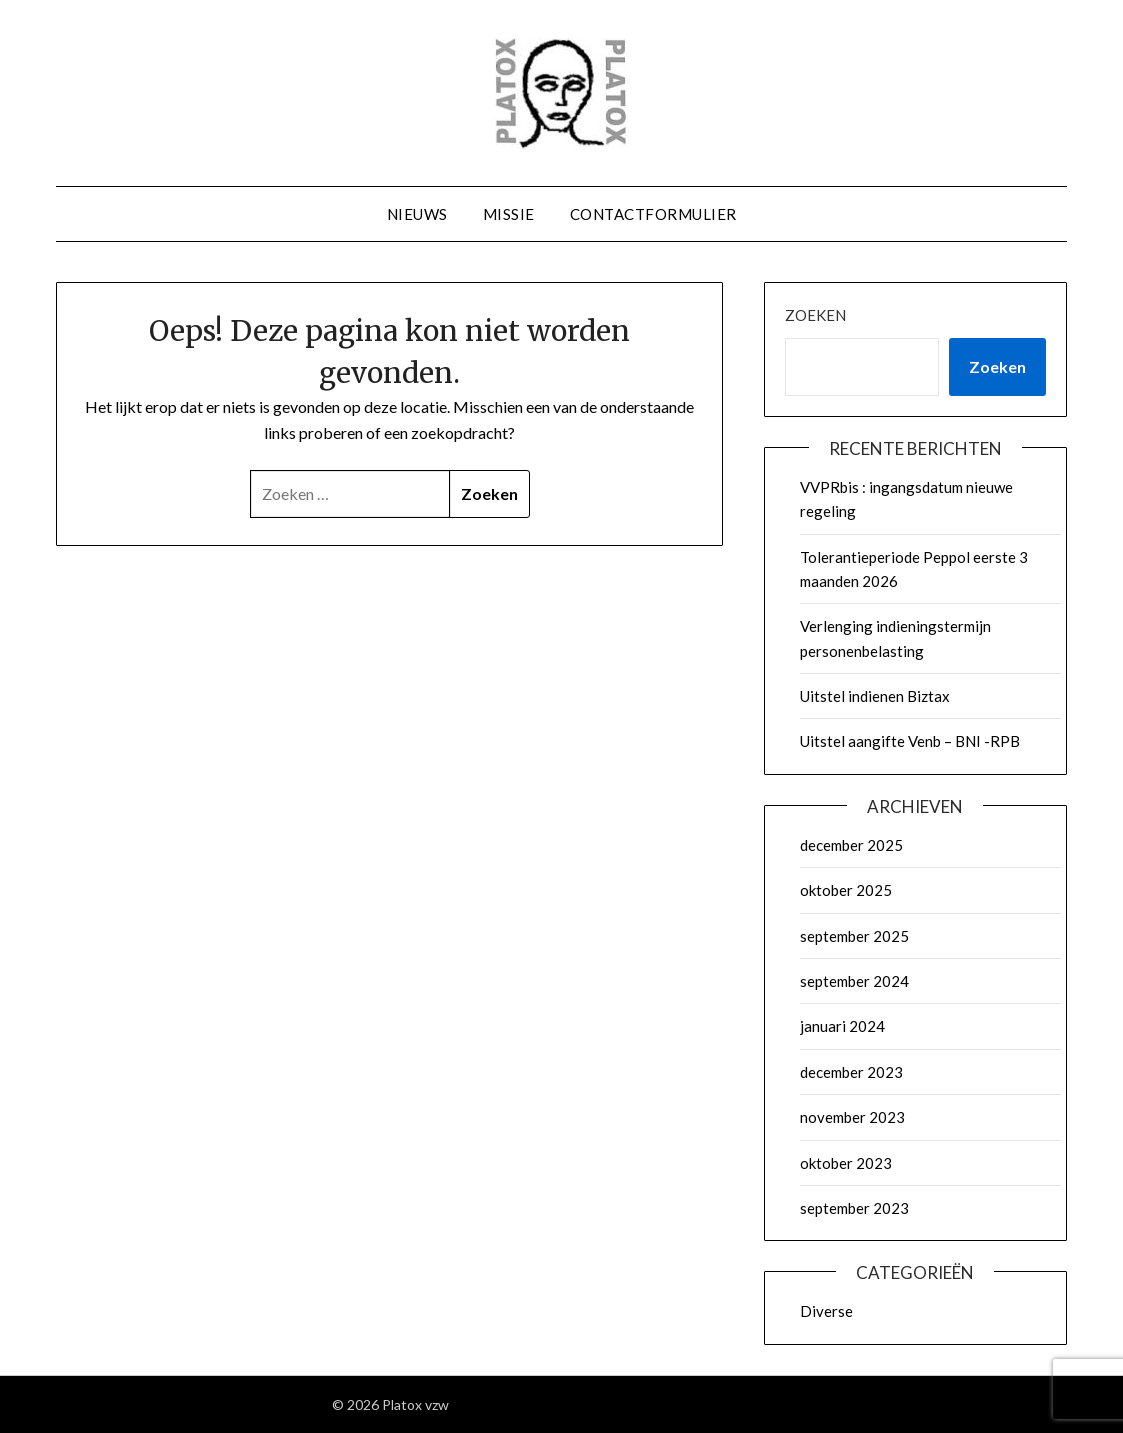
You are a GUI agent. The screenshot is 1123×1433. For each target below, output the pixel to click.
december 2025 (851, 845)
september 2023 (854, 1208)
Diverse (826, 1311)
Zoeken (815, 315)
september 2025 (854, 936)
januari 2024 (842, 1026)
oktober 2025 (846, 890)
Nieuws (417, 214)
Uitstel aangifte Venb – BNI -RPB (910, 741)
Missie (509, 214)
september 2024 (854, 981)
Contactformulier (653, 214)
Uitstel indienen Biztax (875, 696)
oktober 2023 (846, 1163)
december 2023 (851, 1072)
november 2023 (852, 1117)
